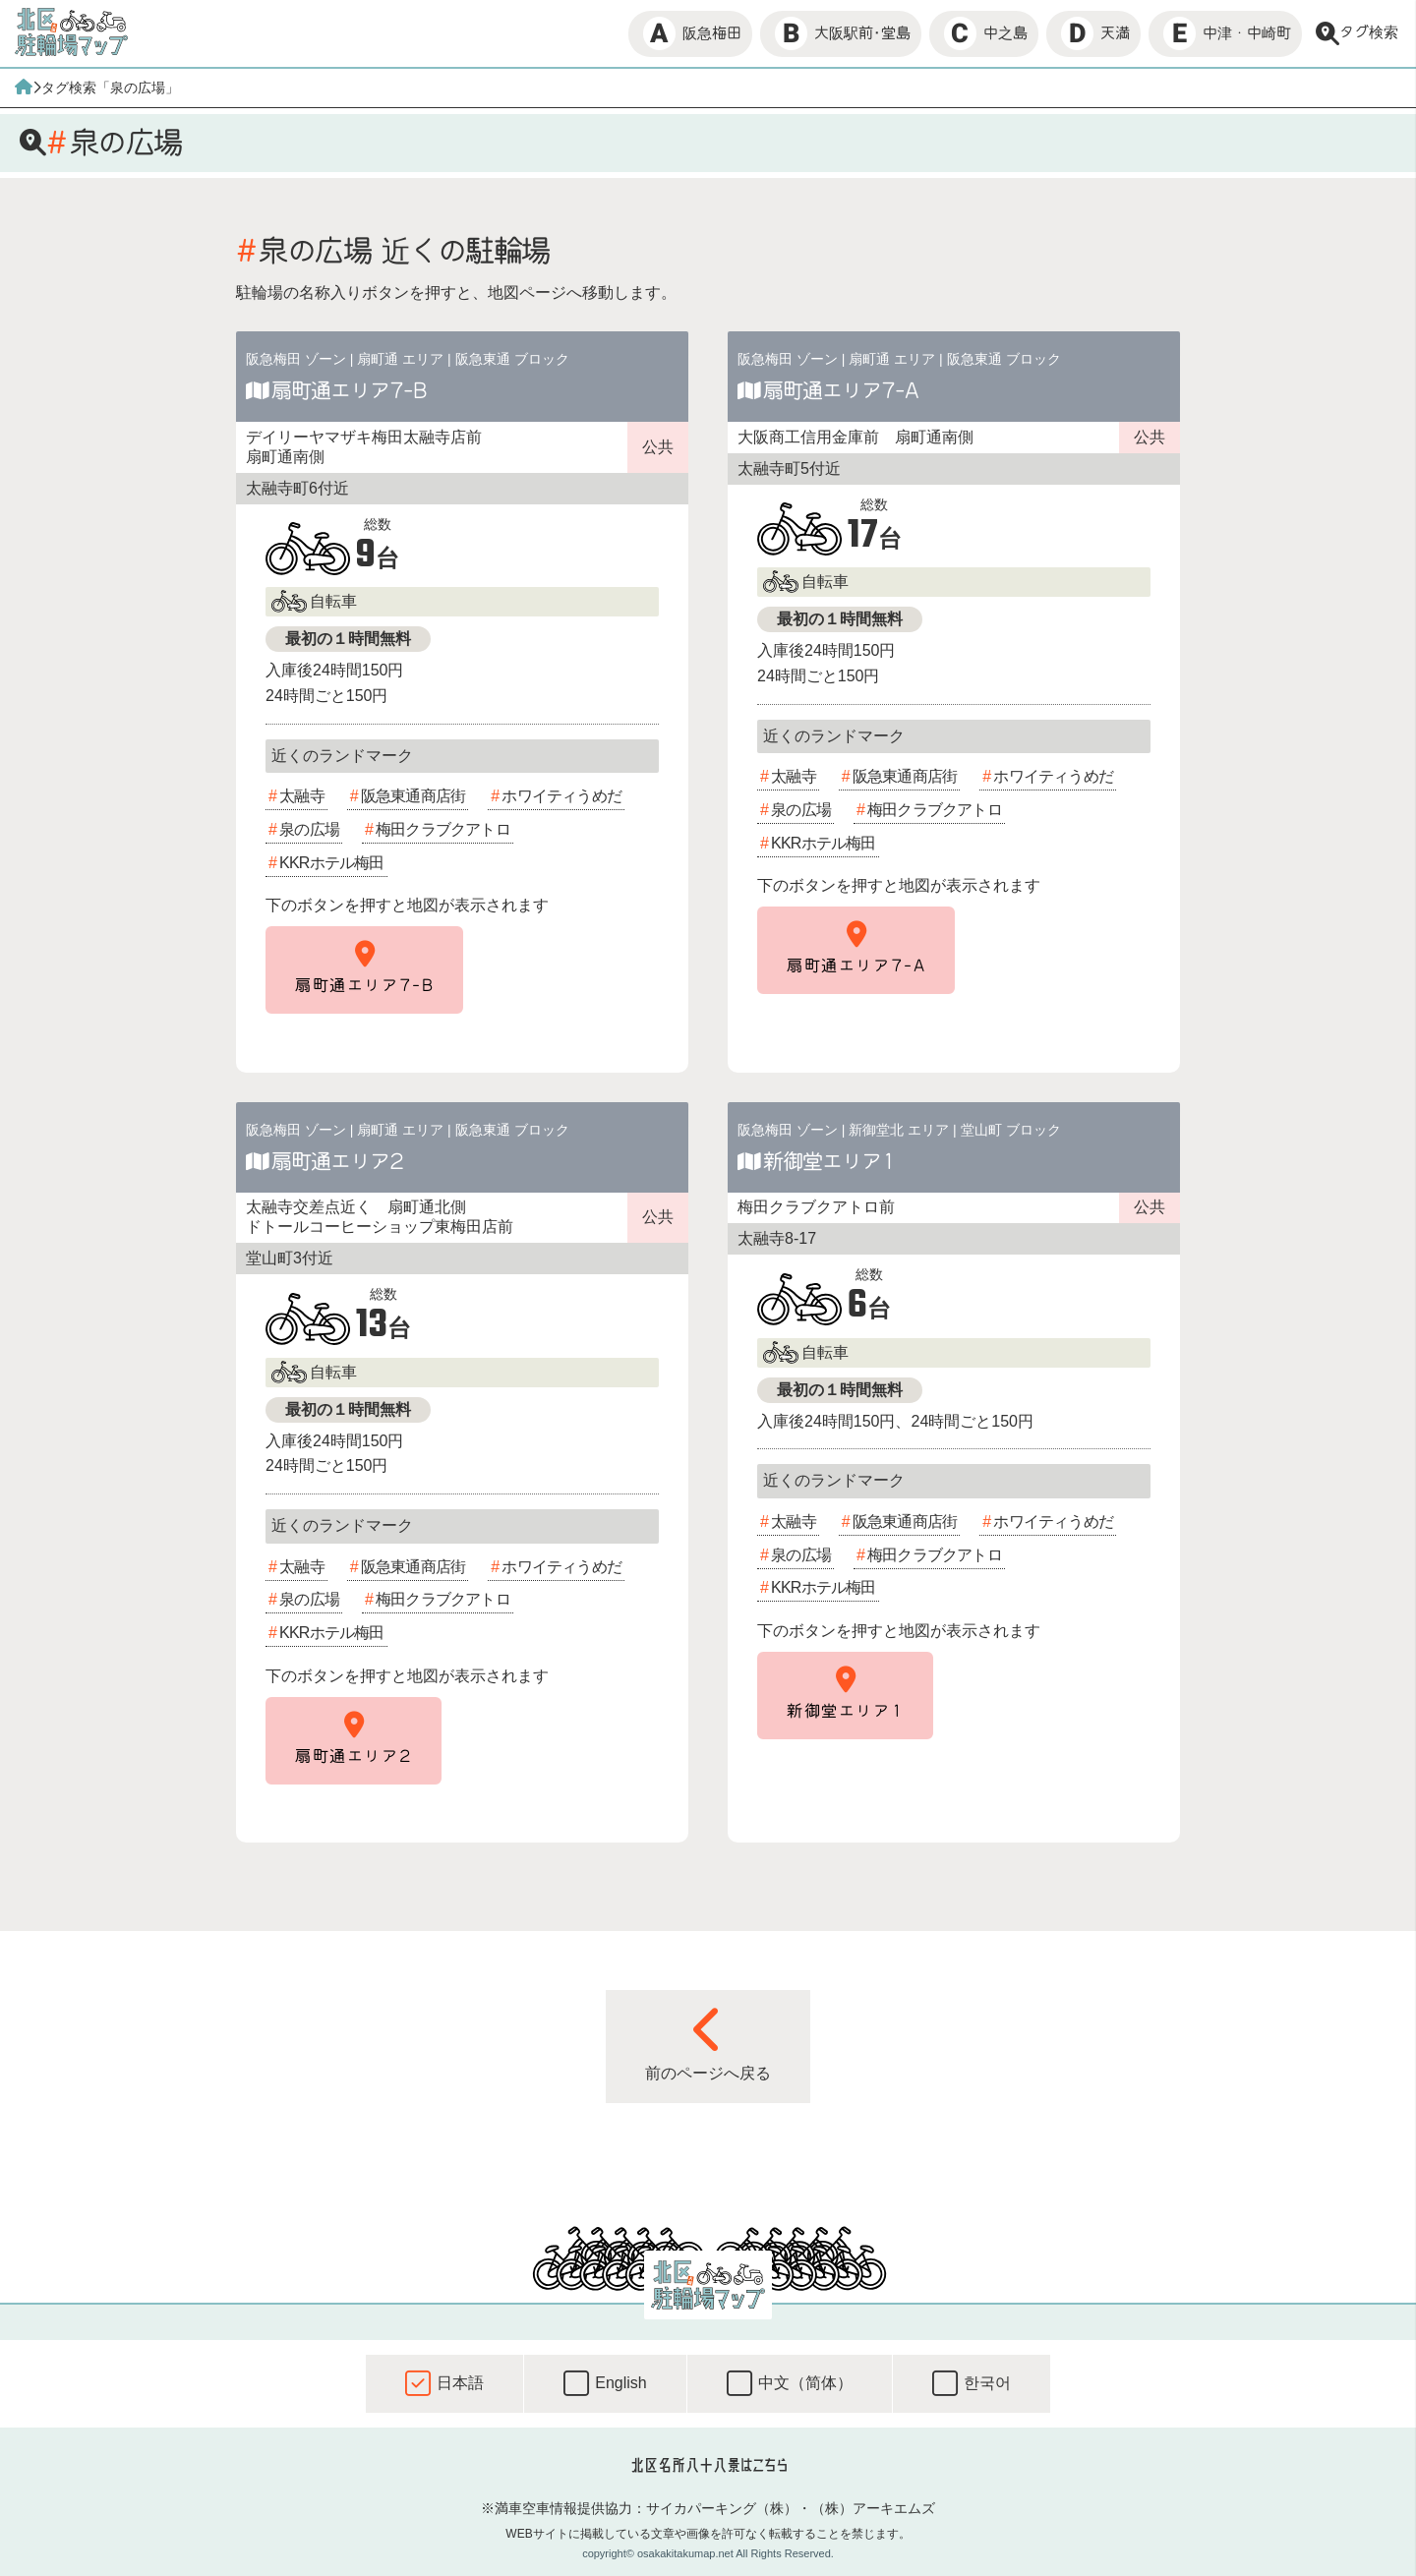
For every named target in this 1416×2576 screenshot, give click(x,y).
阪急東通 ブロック (512, 359)
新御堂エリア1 (829, 1161)
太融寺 (301, 796)
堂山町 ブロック (1011, 1130)
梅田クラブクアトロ (443, 829)
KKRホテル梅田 (331, 862)
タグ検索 (1357, 33)
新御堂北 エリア (899, 1130)
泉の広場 (309, 829)
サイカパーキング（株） (721, 2508)
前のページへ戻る (708, 2043)
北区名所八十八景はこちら (708, 2465)
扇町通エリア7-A (840, 390)
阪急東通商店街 (413, 796)
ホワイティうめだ (561, 796)
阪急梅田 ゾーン (296, 359)
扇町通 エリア (400, 359)
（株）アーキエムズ (873, 2508)
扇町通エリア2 (337, 1161)
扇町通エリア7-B (349, 390)
